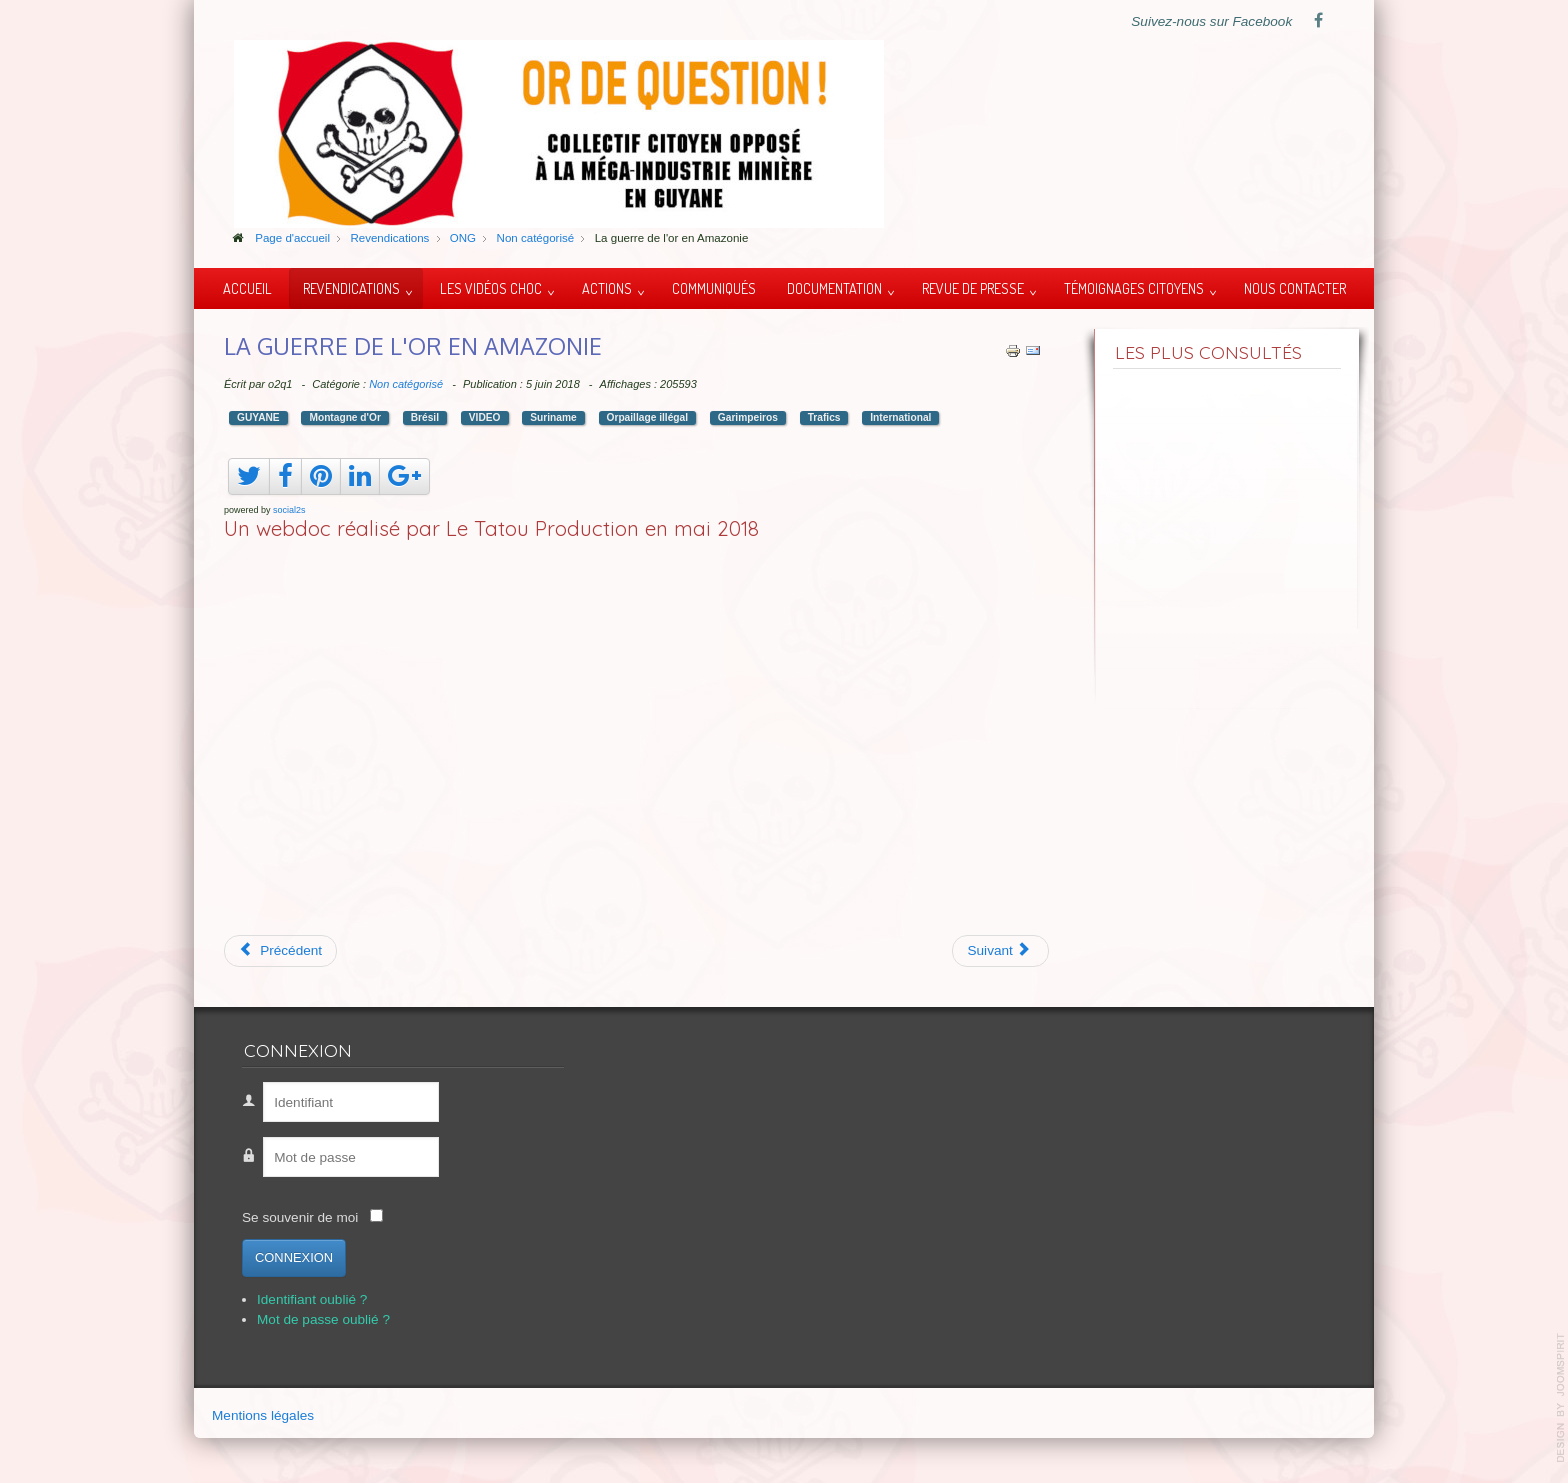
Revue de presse (973, 288)
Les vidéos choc (491, 288)
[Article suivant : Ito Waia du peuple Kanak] (1000, 951)
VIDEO (485, 417)
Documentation (834, 288)
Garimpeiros (748, 417)
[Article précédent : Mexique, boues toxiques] (280, 951)
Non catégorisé (406, 384)
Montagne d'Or (344, 417)
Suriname (553, 417)
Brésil (425, 417)
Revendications (351, 288)
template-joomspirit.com (1561, 1398)
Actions (607, 288)
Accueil (247, 288)
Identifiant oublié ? (312, 1299)
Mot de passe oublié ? (323, 1319)
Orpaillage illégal (648, 417)
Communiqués (714, 288)
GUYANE (258, 417)
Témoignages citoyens (1134, 288)
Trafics (824, 417)
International (900, 417)
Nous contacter (1295, 288)
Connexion (294, 1257)
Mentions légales (263, 1415)
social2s (289, 510)
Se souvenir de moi (300, 1217)
